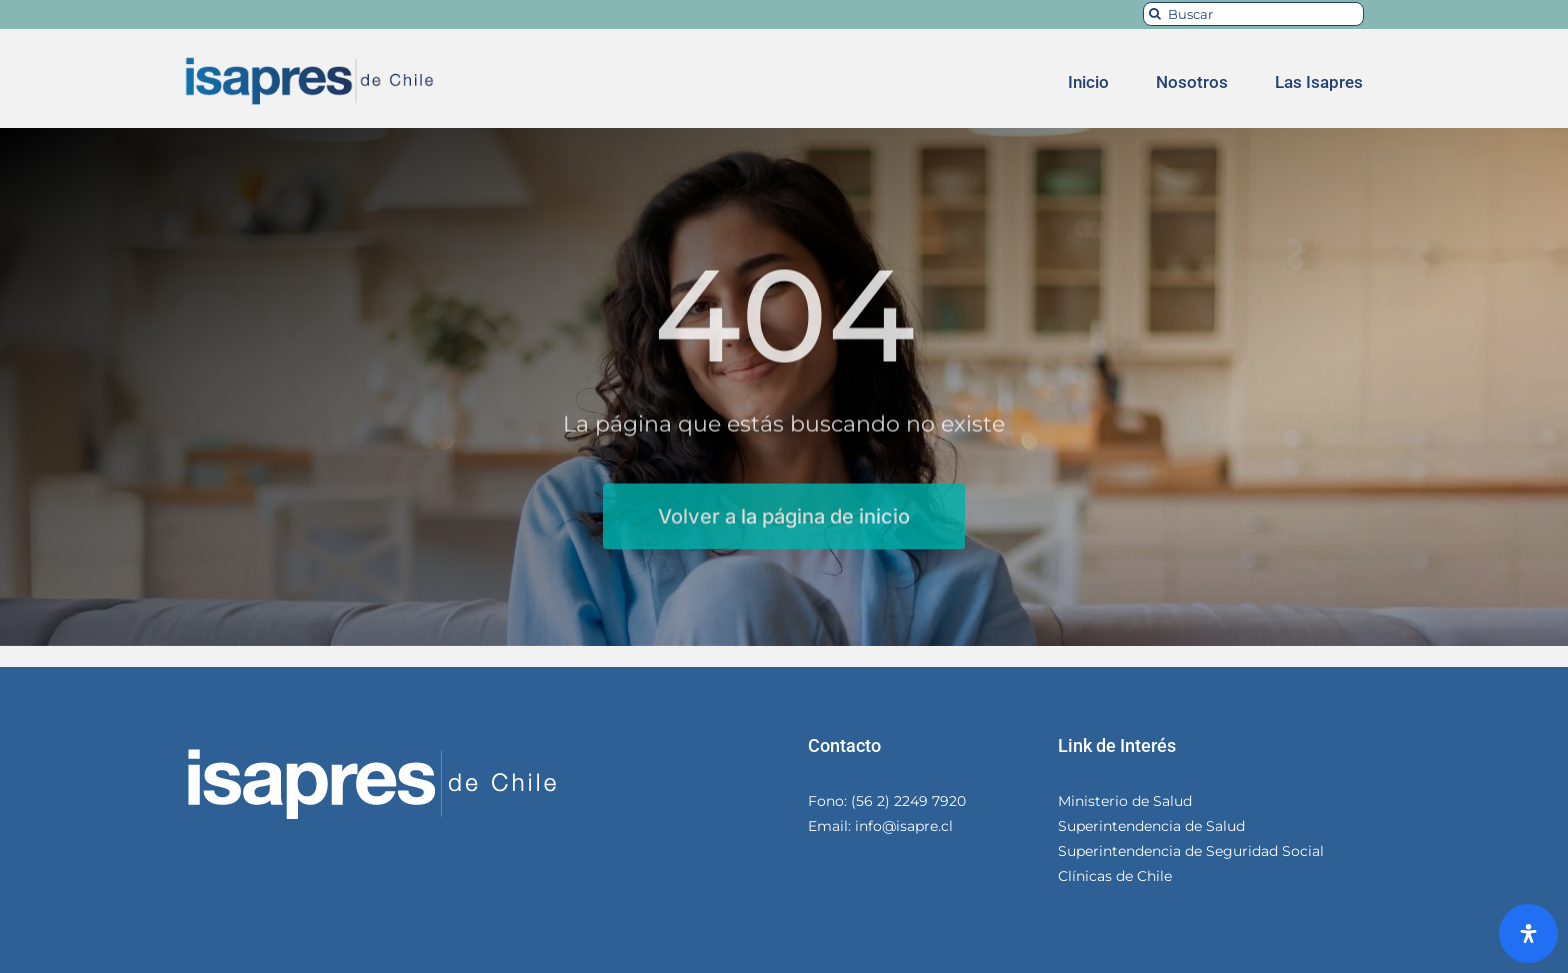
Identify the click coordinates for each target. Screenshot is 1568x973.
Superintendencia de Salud (1151, 826)
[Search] (1155, 14)
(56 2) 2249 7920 (906, 801)
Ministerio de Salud (1125, 801)
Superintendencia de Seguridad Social (1191, 851)
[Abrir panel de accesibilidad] (1528, 933)
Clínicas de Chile (1115, 876)
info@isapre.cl (902, 826)
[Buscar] (1253, 14)
